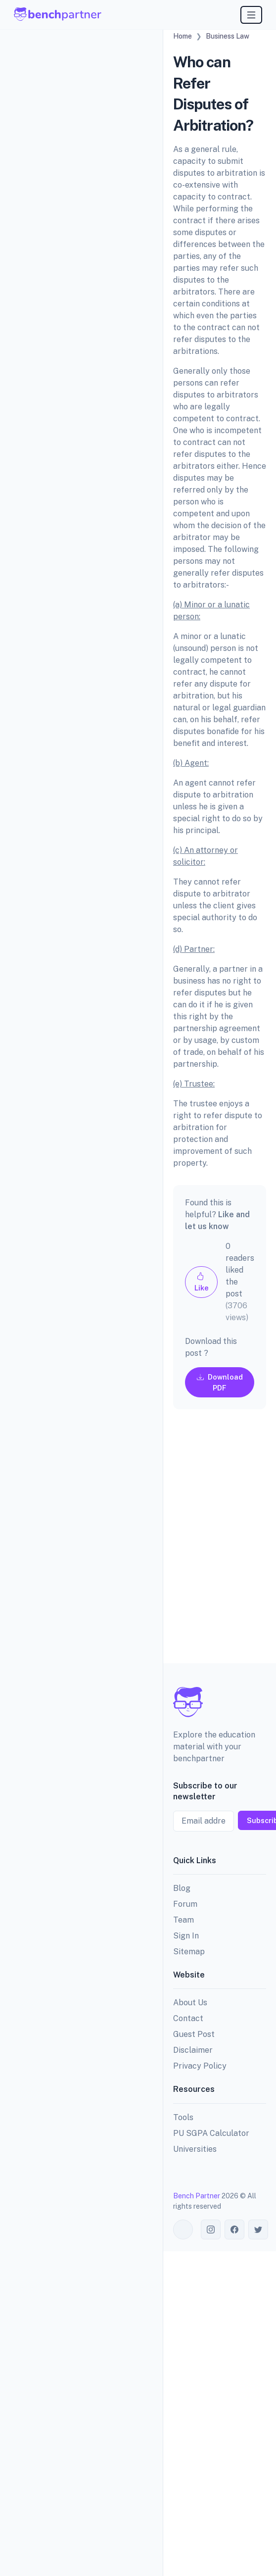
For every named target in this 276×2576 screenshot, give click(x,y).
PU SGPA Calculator (211, 2133)
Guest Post (194, 2034)
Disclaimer (193, 2050)
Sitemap (189, 1951)
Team (183, 1920)
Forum (185, 1904)
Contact (188, 2018)
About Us (190, 2002)
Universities (195, 2149)
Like (201, 1282)
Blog (181, 1888)
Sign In (186, 1935)
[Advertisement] (207, 1544)
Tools (183, 2117)
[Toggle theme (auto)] (183, 2229)
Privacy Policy (200, 2066)
